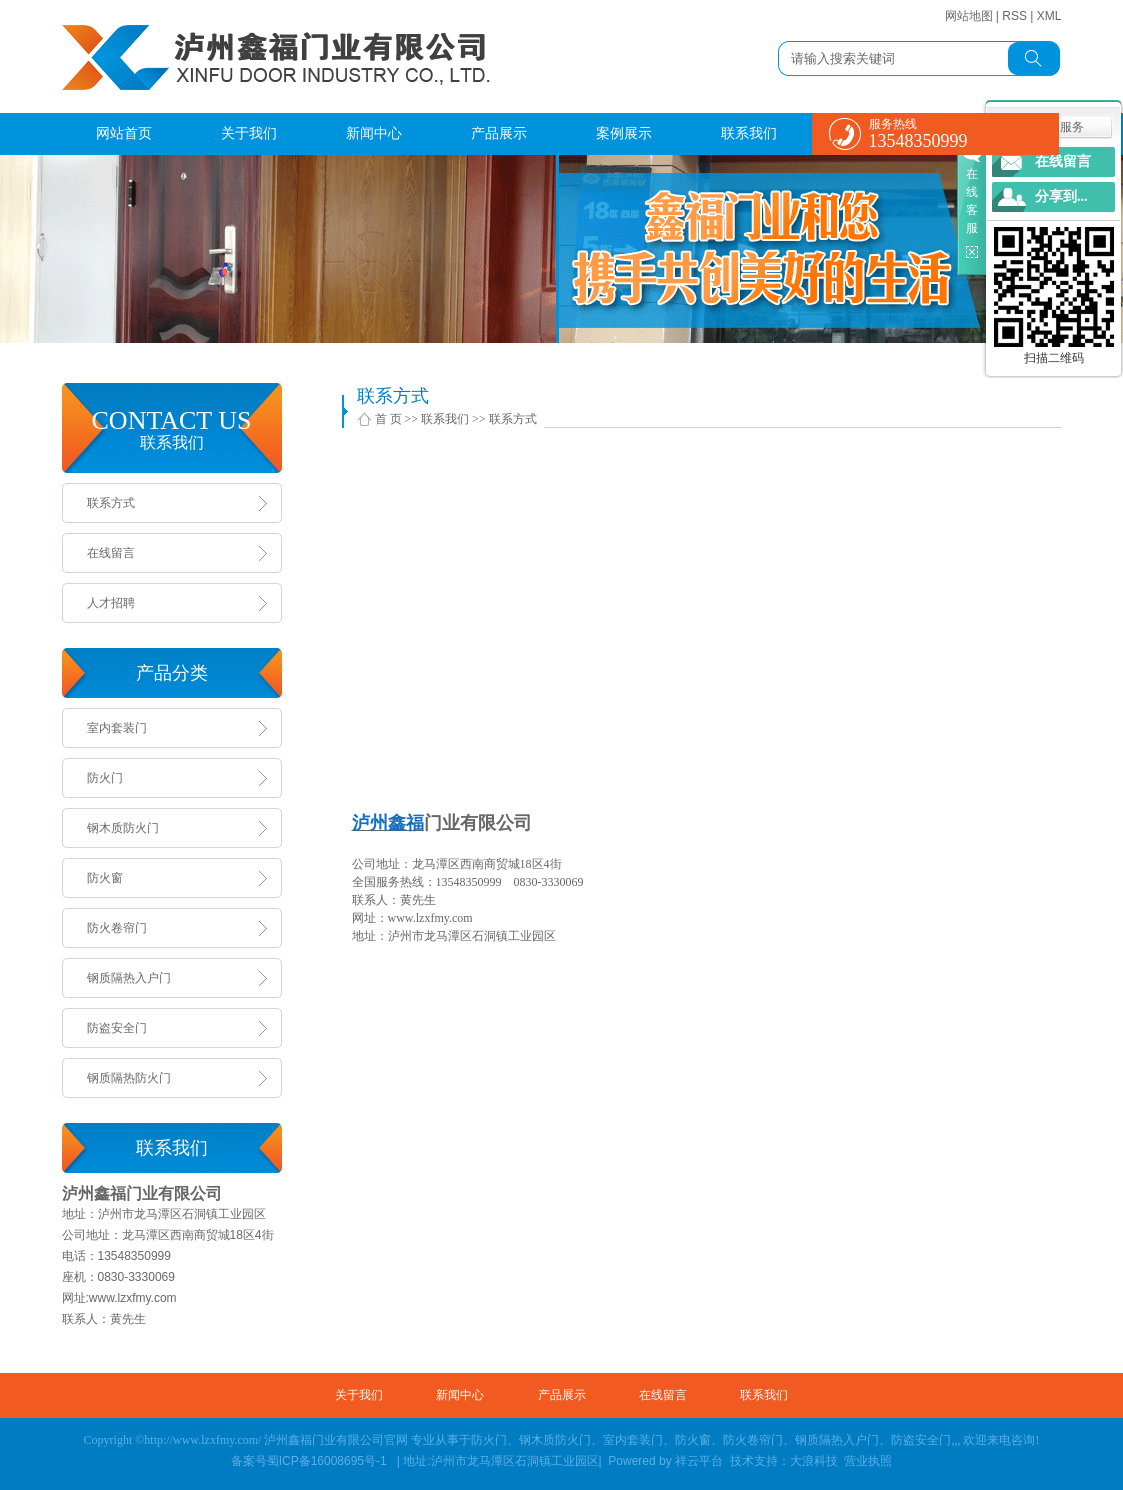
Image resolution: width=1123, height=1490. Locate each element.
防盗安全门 (117, 1028)
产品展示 (499, 133)
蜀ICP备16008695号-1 (328, 1461)
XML (1049, 16)
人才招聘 (111, 603)
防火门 (105, 778)
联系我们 (749, 133)
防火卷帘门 (117, 928)
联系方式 (111, 503)
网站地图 (969, 16)
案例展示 (624, 133)
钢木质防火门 (123, 828)
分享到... (1061, 196)
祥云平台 (700, 1461)
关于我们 (249, 133)
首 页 (388, 419)
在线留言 (111, 553)
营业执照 (868, 1461)
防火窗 (105, 878)
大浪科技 (814, 1461)
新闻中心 (374, 133)
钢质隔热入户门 (129, 978)
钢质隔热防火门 (129, 1078)
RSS (1014, 16)
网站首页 (124, 133)
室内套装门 (117, 728)
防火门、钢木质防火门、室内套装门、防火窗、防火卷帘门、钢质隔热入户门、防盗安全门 (711, 1440)
